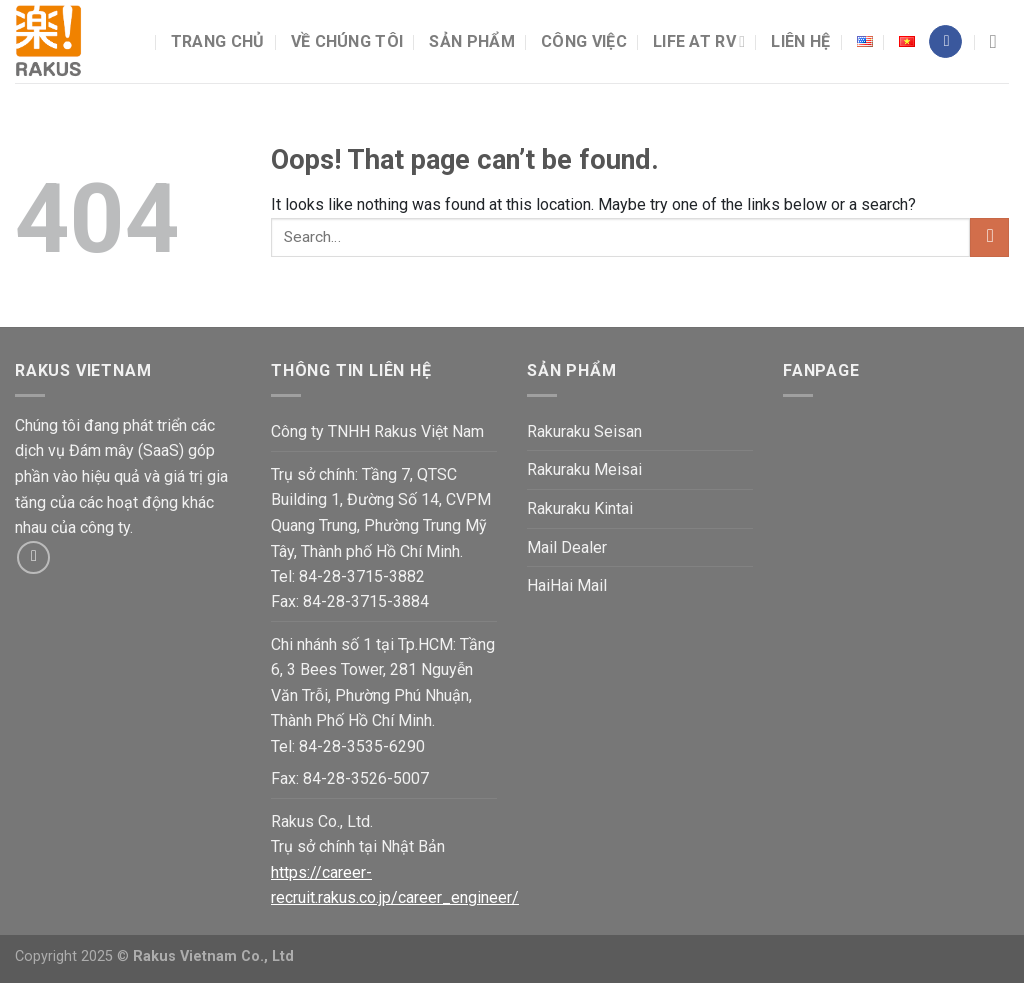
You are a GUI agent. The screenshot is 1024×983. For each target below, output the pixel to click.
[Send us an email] (33, 557)
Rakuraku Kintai (580, 508)
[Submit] (989, 237)
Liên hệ (800, 41)
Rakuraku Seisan (584, 431)
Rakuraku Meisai (584, 469)
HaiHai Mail (567, 585)
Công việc (584, 41)
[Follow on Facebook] (945, 42)
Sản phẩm (472, 41)
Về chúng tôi (347, 41)
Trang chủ (218, 41)
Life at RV (699, 42)
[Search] (999, 41)
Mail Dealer (567, 547)
